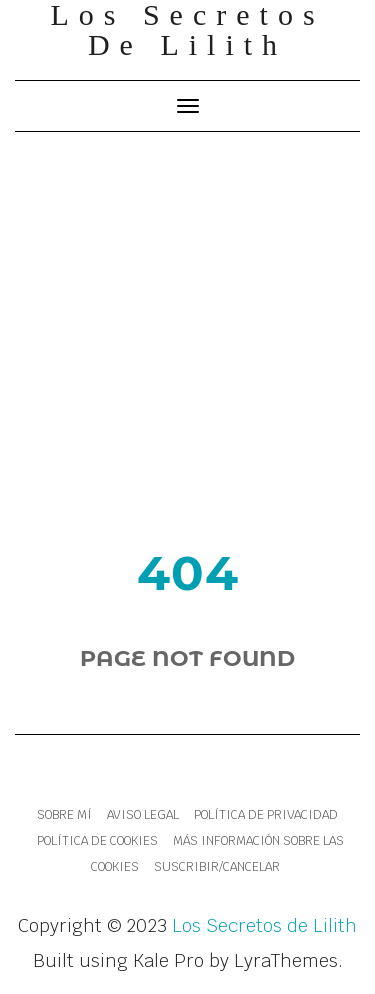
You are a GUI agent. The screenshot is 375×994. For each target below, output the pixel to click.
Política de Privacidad (266, 815)
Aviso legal (143, 815)
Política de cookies (97, 841)
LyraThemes (286, 960)
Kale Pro (168, 960)
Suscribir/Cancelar (217, 867)
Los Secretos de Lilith (264, 925)
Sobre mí (64, 815)
